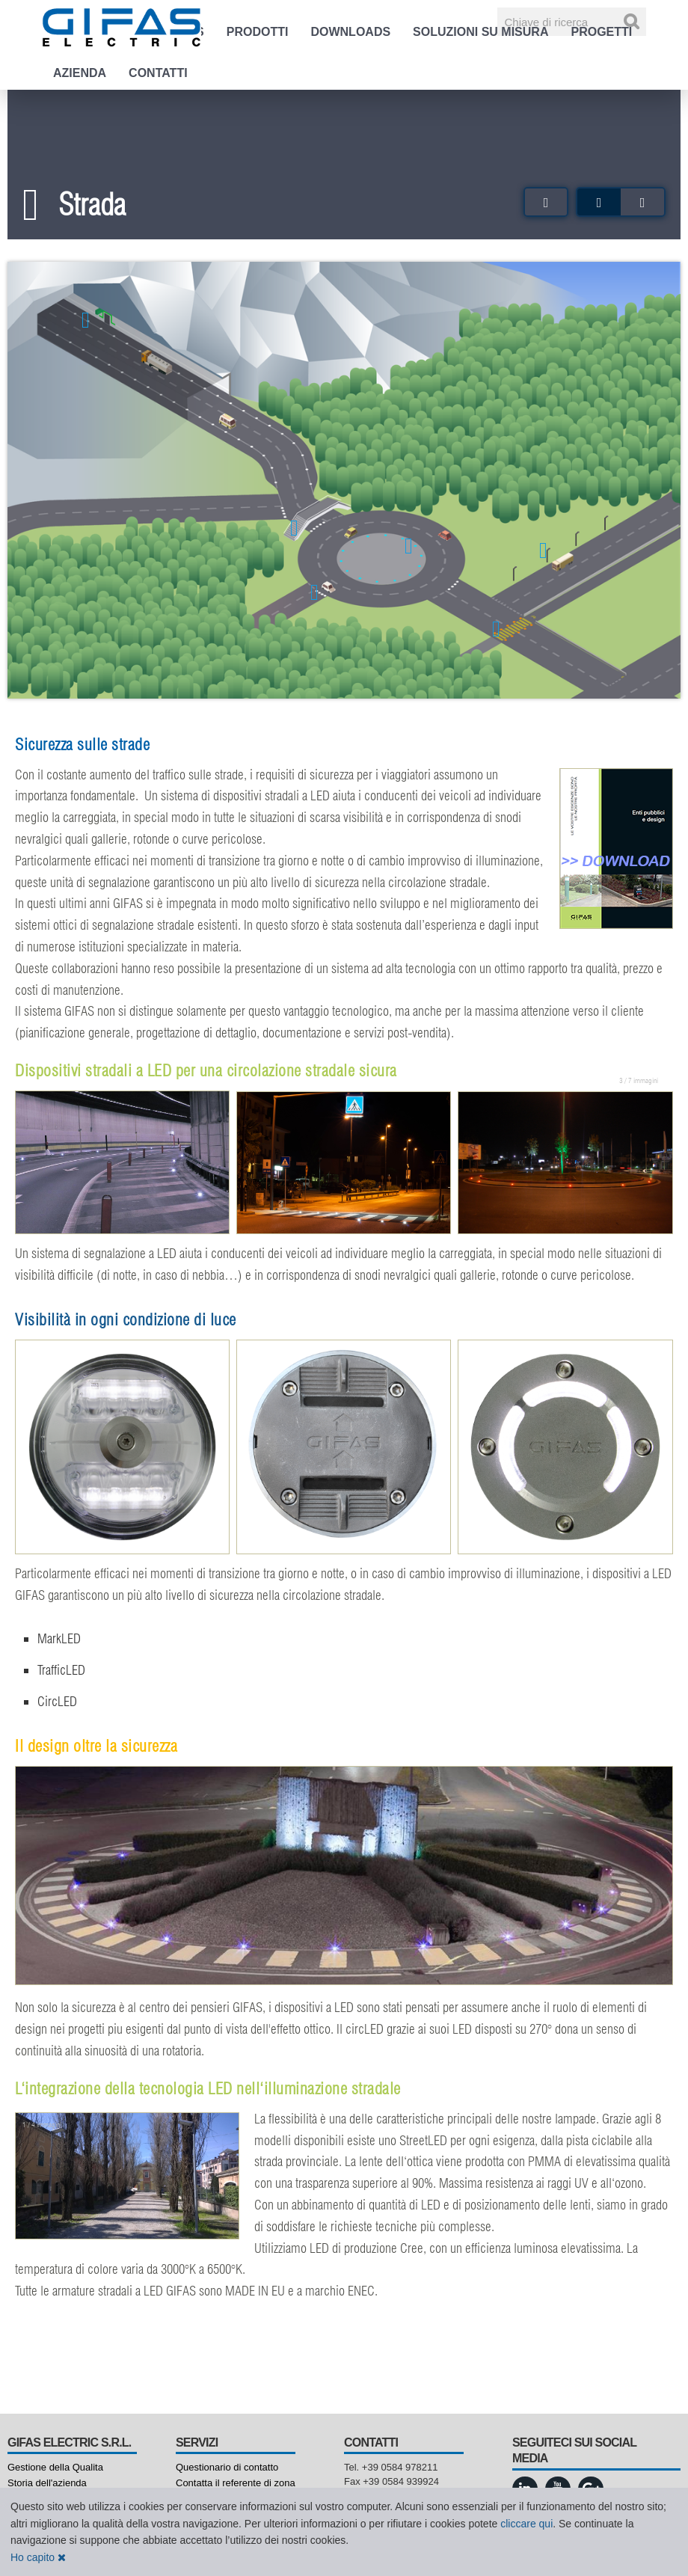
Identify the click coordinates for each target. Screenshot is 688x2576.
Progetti (601, 31)
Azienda (79, 73)
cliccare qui (526, 2524)
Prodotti (258, 31)
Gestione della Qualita (55, 2467)
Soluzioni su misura (480, 31)
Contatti (158, 73)
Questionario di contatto (227, 2467)
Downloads (350, 31)
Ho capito (38, 2557)
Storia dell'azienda (47, 2482)
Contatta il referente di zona (235, 2482)
